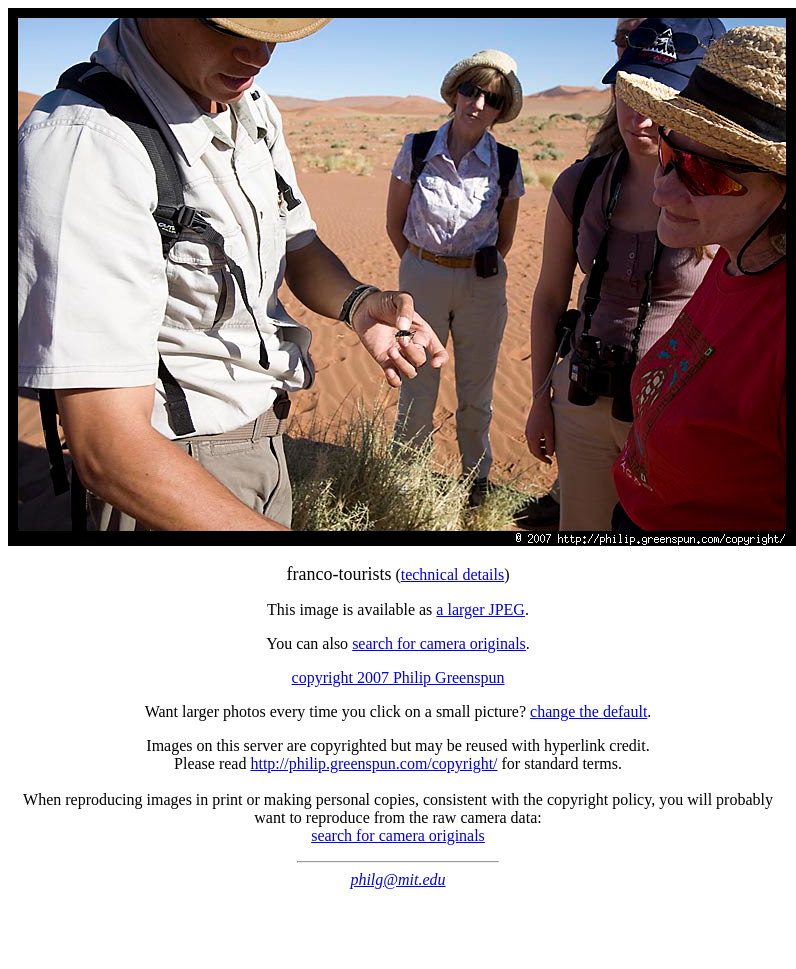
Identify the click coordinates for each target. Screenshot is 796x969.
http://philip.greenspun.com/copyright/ (373, 763)
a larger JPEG (480, 609)
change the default (588, 711)
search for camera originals (439, 643)
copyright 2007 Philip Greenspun (398, 677)
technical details (453, 574)
